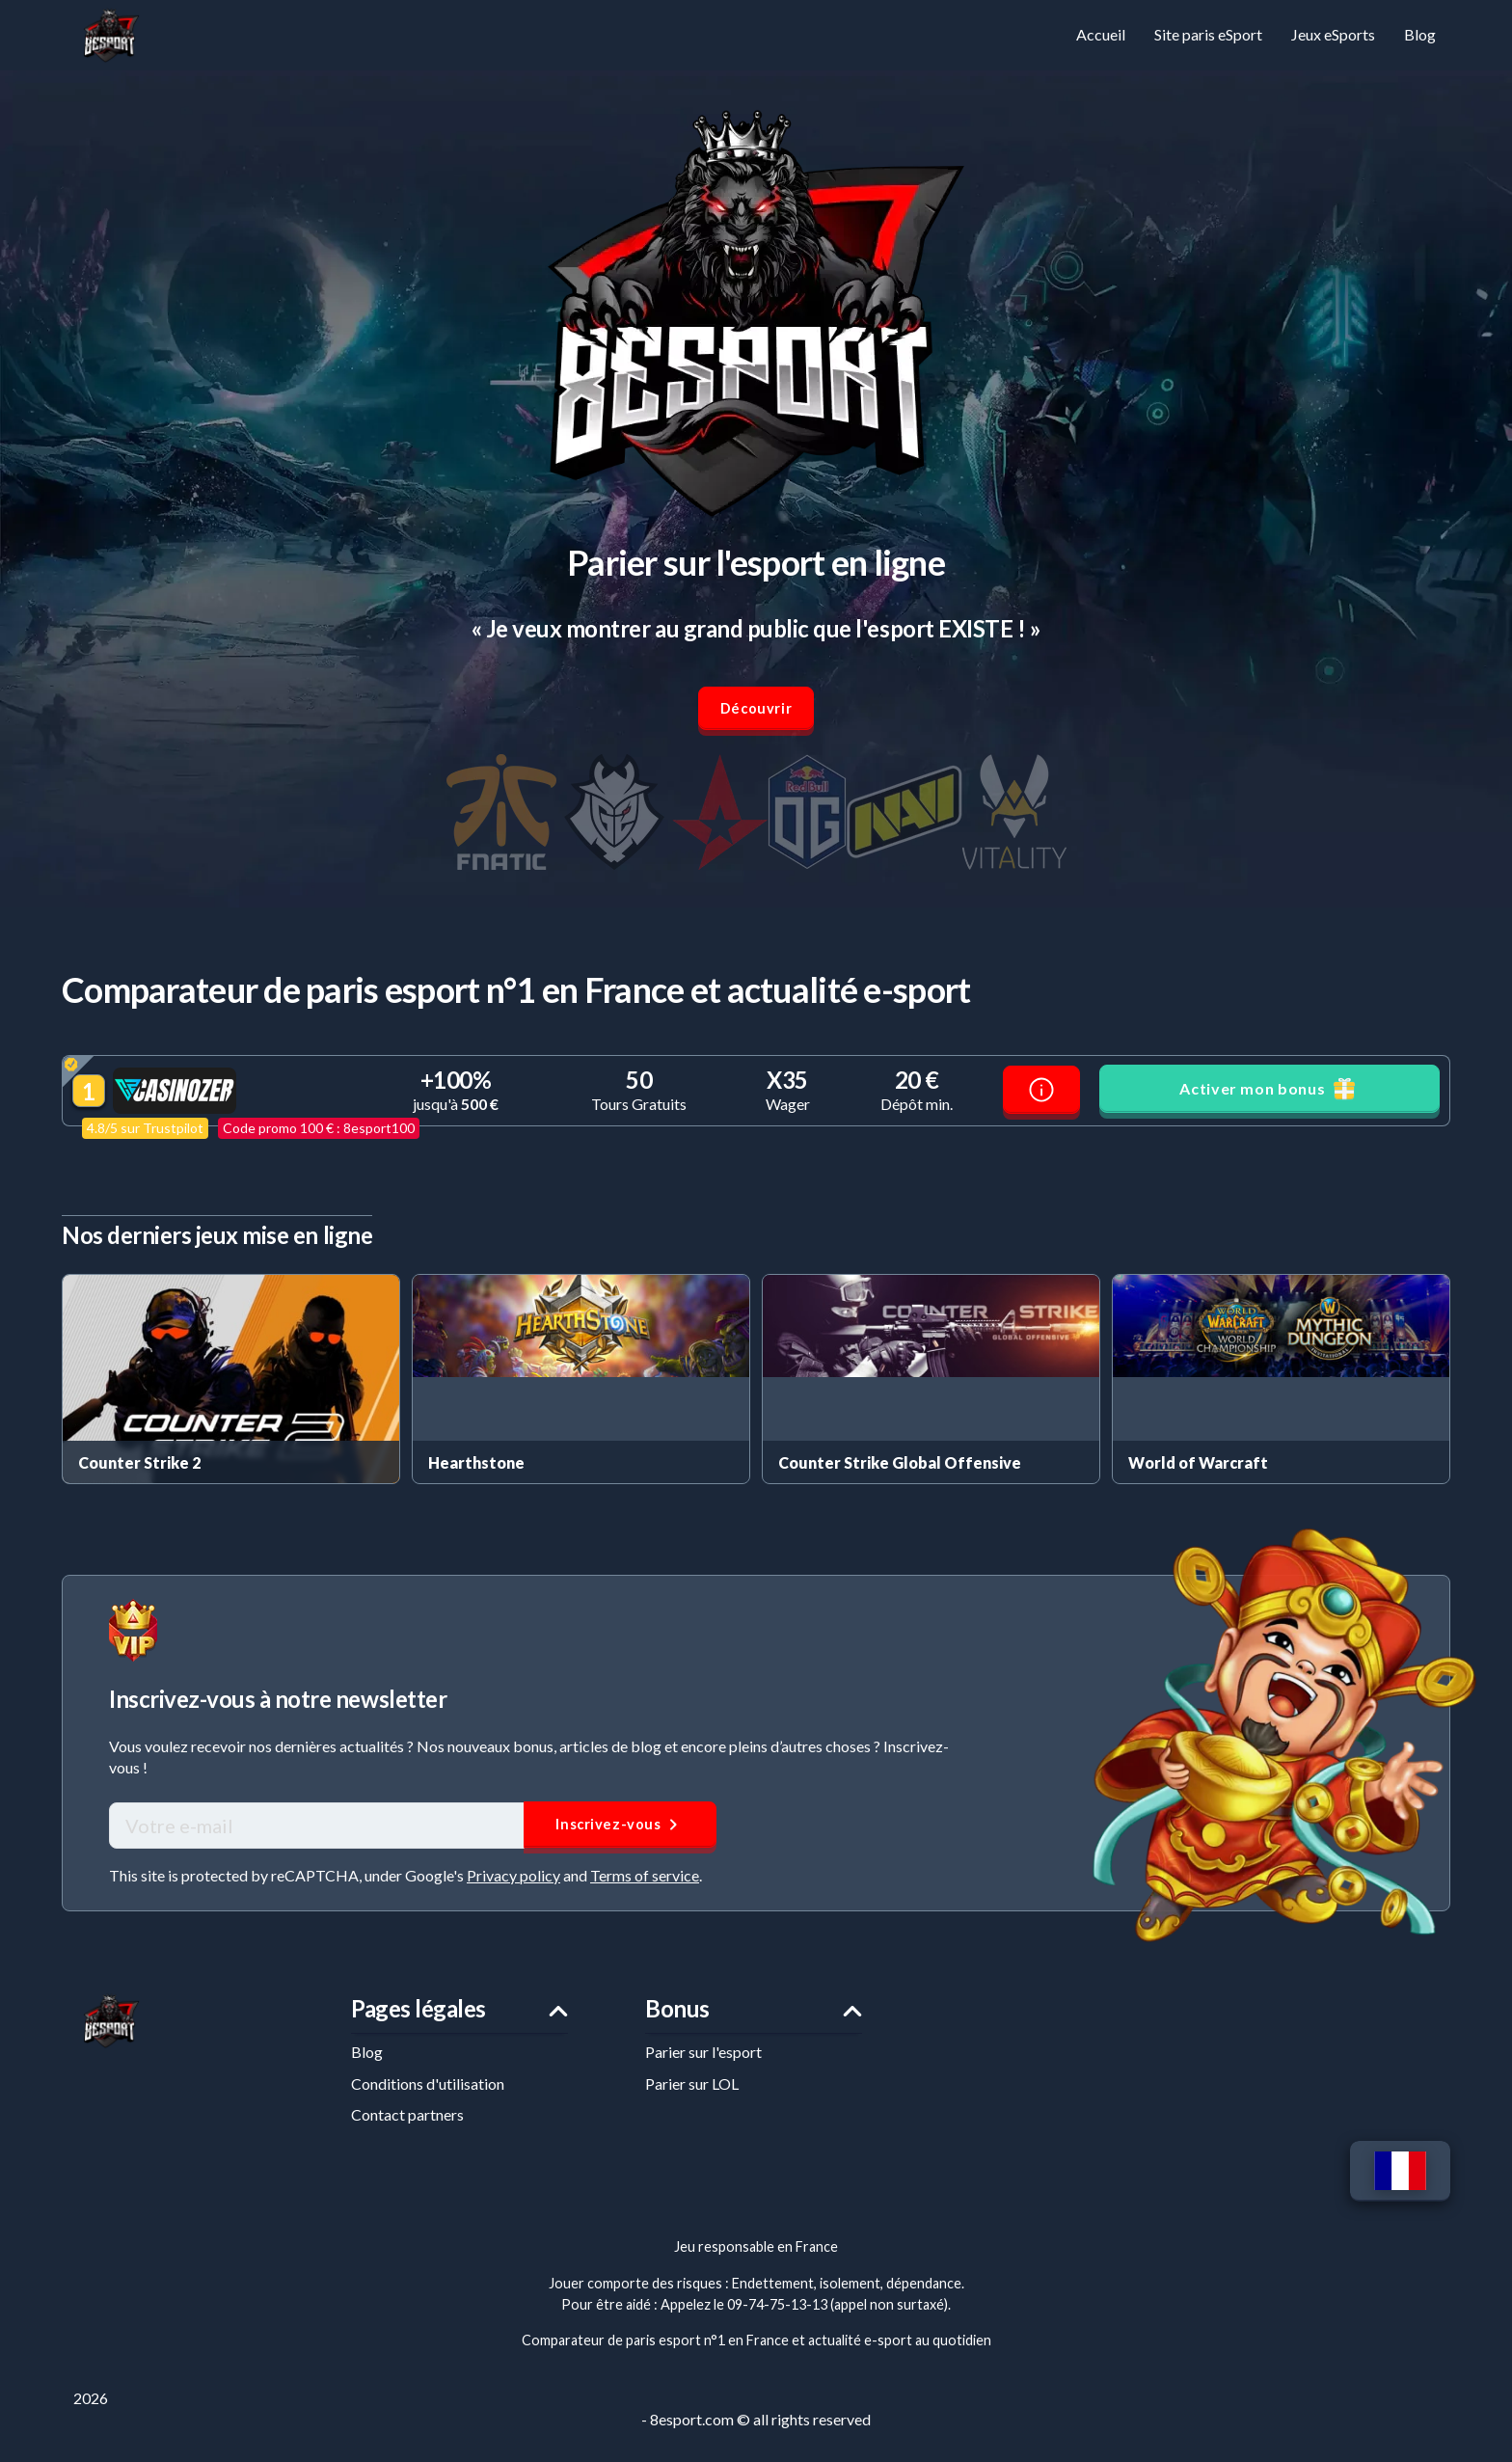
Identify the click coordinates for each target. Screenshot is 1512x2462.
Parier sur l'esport (703, 2064)
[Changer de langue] (1398, 2184)
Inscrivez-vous (620, 1831)
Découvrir (756, 712)
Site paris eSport (1208, 34)
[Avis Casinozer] (1041, 1095)
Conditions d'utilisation (427, 2095)
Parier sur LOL (692, 2095)
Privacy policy (513, 1883)
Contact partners (407, 2127)
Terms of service (644, 1883)
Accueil (1100, 34)
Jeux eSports (1333, 34)
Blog (1420, 34)
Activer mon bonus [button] (1269, 1094)
